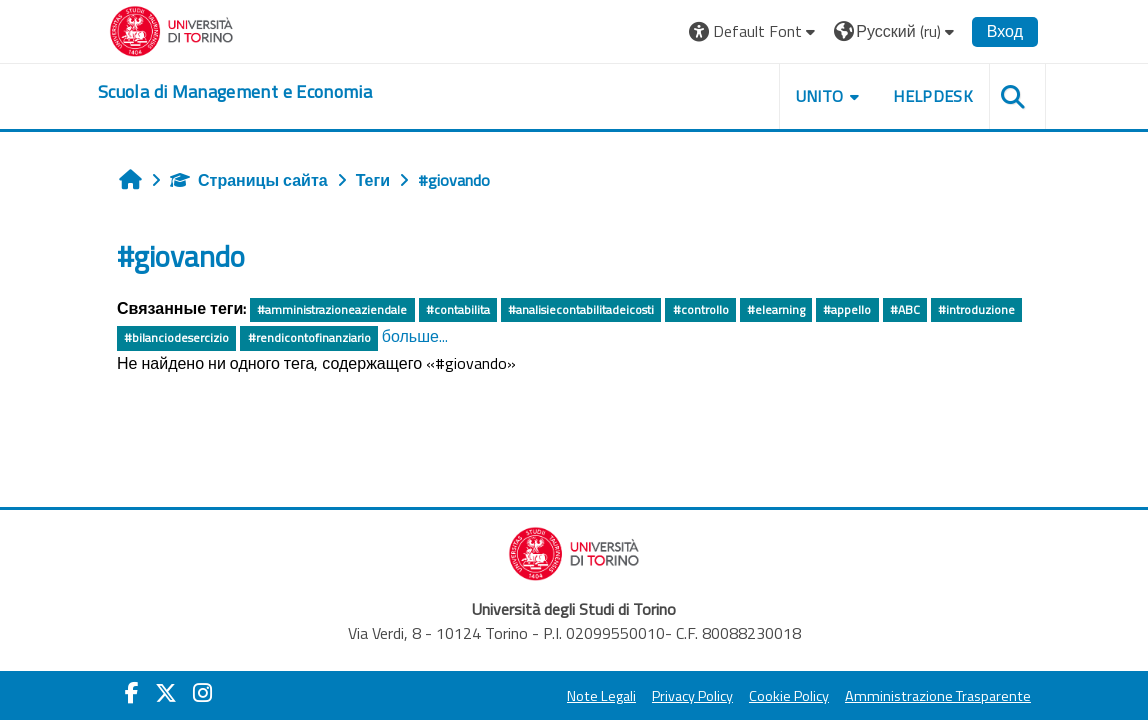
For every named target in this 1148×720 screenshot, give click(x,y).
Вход (1005, 31)
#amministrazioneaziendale (332, 309)
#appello (847, 309)
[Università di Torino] (171, 29)
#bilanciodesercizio (176, 337)
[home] (235, 92)
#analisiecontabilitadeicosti (581, 309)
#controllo (701, 309)
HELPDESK (933, 96)
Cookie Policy (789, 696)
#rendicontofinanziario (309, 337)
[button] (754, 31)
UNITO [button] (820, 96)
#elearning (776, 309)
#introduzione (976, 309)
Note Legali (601, 696)
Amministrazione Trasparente (938, 696)
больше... (415, 336)
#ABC (905, 309)
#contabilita (458, 309)
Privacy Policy (692, 696)
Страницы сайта (249, 180)
